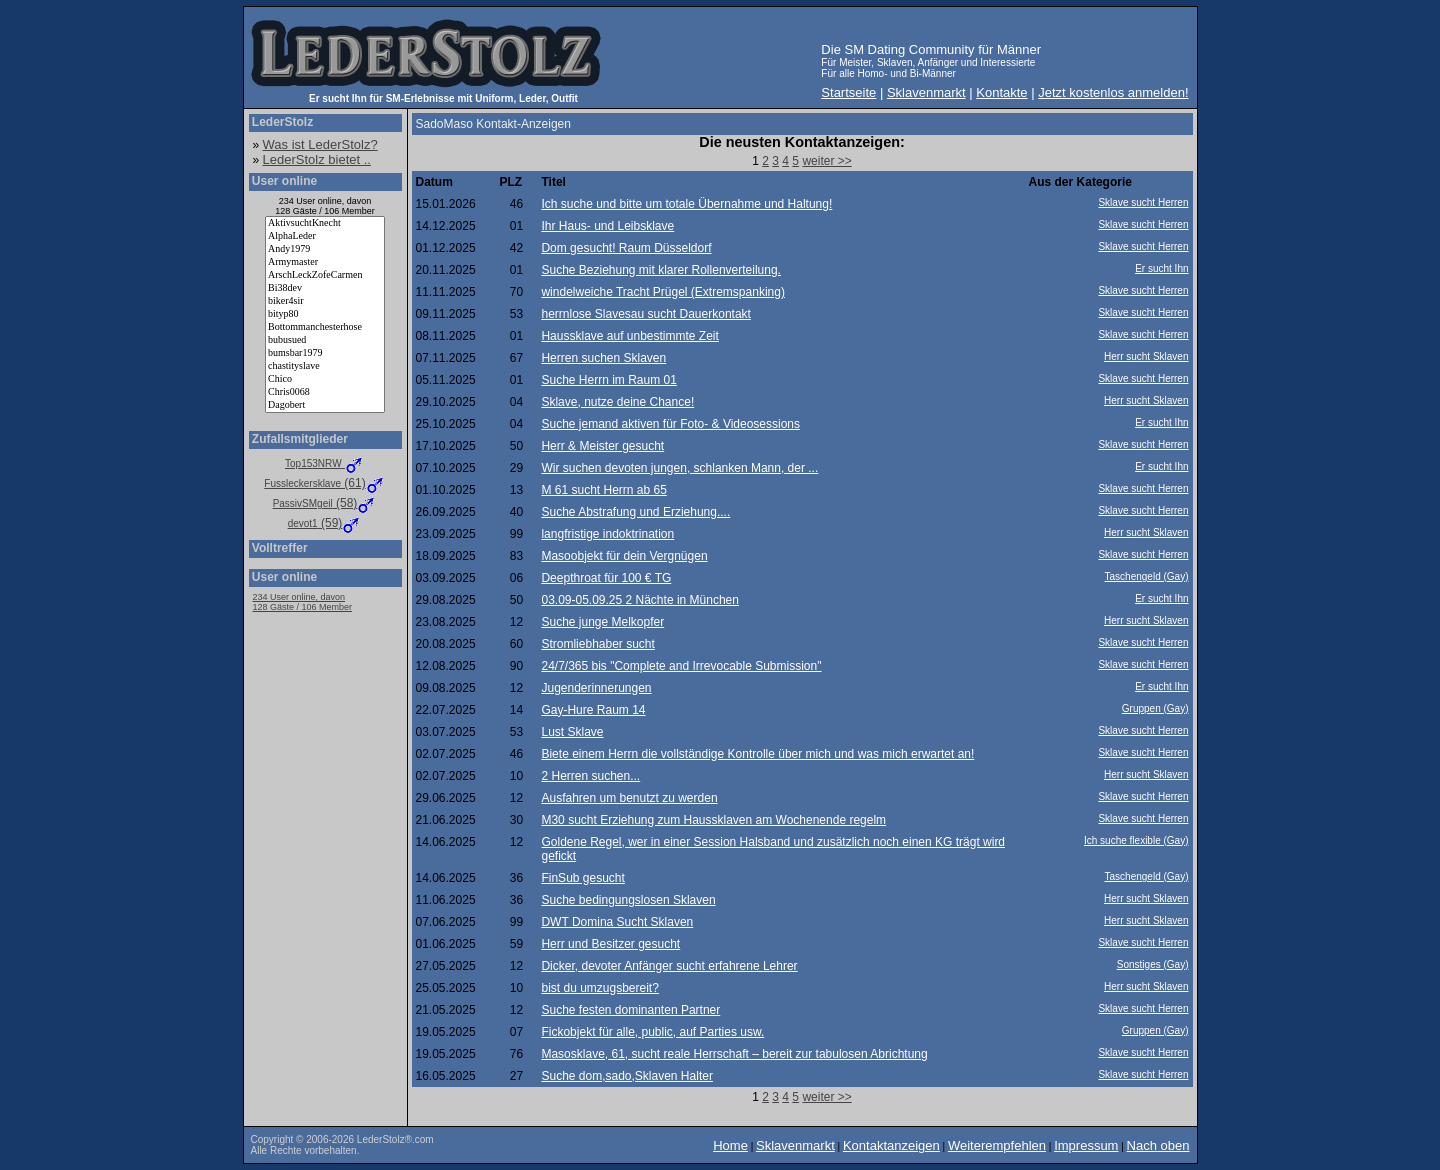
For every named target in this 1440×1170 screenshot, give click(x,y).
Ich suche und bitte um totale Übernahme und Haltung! (686, 204)
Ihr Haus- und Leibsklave (607, 226)
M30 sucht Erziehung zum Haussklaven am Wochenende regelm (713, 820)
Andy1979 (325, 249)
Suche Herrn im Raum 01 (608, 380)
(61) (324, 483)
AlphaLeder (325, 236)
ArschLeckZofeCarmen (325, 275)
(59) (325, 523)
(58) (325, 503)
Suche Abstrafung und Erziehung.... (635, 512)
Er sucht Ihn (1161, 268)
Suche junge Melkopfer (602, 622)
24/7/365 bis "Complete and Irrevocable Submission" (681, 666)
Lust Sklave (572, 732)
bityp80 (325, 314)
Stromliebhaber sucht (597, 644)
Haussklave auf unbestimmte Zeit (629, 336)
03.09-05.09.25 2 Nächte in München (639, 600)
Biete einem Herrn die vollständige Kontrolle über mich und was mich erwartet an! (757, 754)
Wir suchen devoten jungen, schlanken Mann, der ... (679, 468)
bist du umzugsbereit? (599, 988)
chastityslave (325, 366)
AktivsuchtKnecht (325, 223)
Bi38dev (325, 288)
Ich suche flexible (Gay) (1136, 840)
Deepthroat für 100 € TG (606, 578)
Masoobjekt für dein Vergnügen (624, 556)
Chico (325, 379)
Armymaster (325, 262)
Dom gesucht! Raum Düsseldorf (626, 248)
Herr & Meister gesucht (602, 446)
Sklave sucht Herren (1143, 202)
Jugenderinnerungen (596, 688)
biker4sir (325, 301)
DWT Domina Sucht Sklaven (617, 922)
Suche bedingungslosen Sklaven (628, 900)
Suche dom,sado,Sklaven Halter (626, 1076)
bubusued (325, 340)
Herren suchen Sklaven (603, 358)
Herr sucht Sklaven (1146, 356)
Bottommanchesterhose (325, 327)
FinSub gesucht (582, 878)
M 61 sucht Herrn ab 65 (603, 490)
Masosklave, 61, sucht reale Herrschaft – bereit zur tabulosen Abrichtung (734, 1054)
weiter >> (826, 161)
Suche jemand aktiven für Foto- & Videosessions (670, 424)
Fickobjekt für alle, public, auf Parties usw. (652, 1032)
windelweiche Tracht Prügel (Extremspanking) (662, 292)
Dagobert (325, 405)
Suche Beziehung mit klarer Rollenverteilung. (660, 270)
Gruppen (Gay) (1155, 708)
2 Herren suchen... (590, 776)
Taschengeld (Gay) (1147, 576)
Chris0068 (325, 392)
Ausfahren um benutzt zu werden (629, 798)
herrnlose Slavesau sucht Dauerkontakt (645, 314)
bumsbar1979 (325, 353)
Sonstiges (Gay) (1153, 964)
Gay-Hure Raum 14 (593, 710)
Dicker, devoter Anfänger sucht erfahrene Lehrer (669, 966)
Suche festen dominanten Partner (630, 1010)
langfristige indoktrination (607, 534)
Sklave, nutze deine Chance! (617, 402)
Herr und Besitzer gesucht (610, 944)
